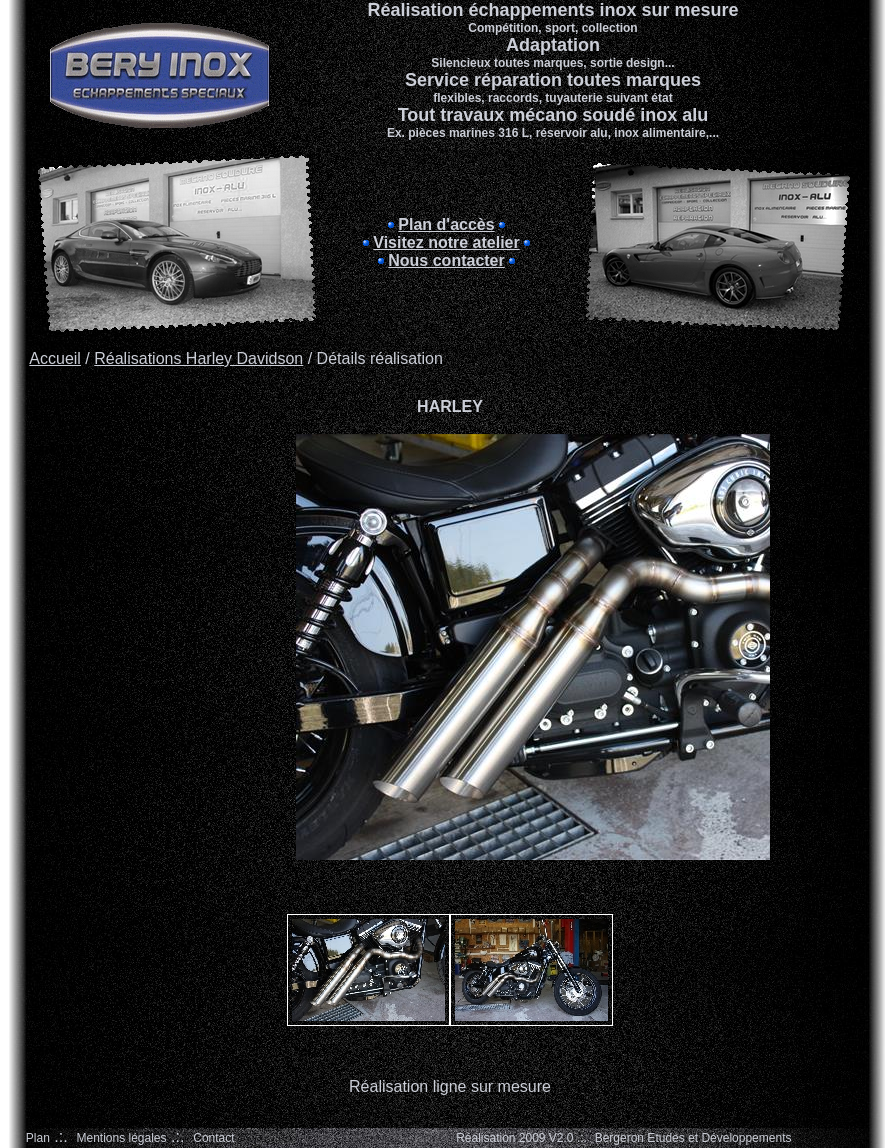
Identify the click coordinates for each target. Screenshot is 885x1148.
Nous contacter (446, 260)
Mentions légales (121, 1138)
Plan (38, 1138)
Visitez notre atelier (446, 242)
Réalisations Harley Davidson (198, 358)
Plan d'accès (446, 224)
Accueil (55, 358)
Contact (213, 1138)
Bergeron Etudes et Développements (693, 1138)
